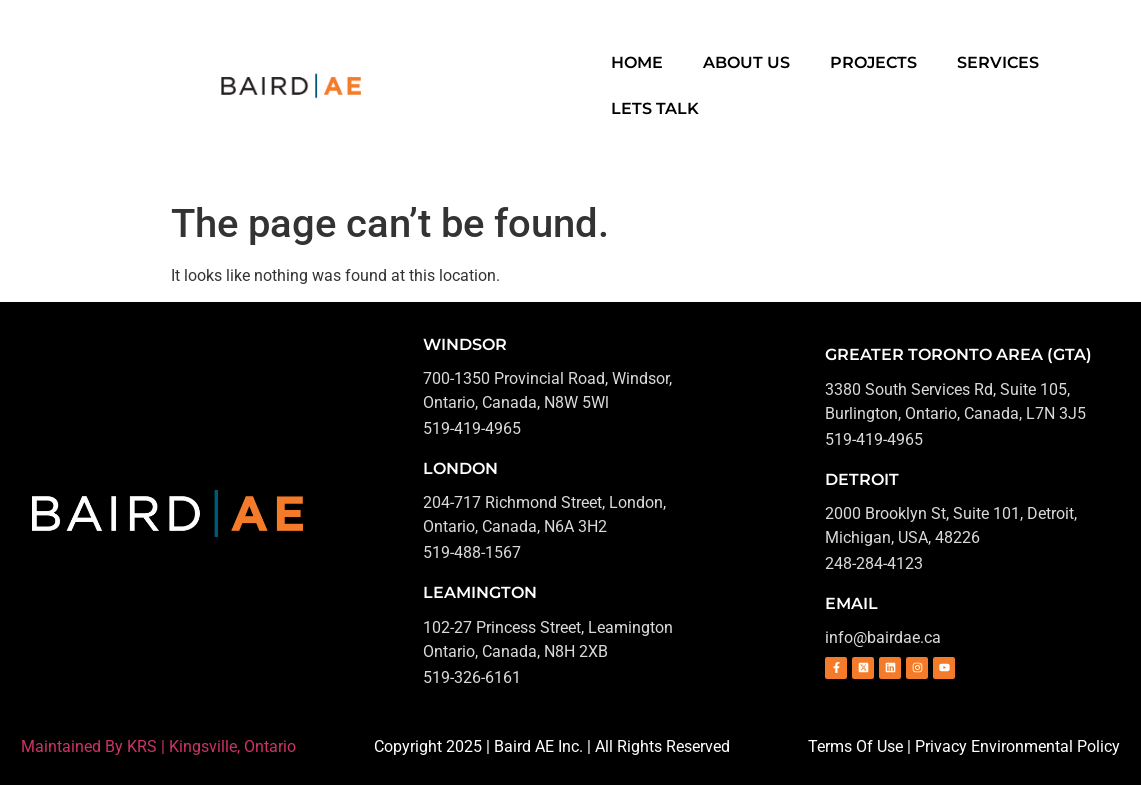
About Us (746, 62)
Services (998, 62)
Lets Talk (655, 108)
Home (637, 62)
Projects (873, 62)
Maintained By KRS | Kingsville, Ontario (158, 746)
